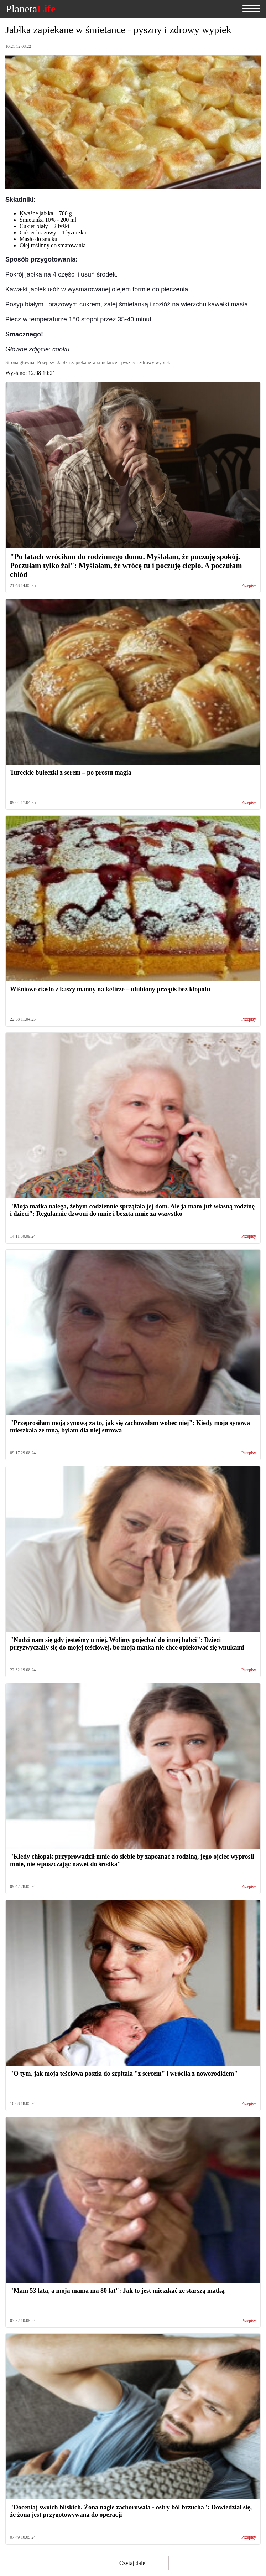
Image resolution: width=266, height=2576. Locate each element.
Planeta (31, 9)
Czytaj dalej (133, 2563)
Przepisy (248, 585)
